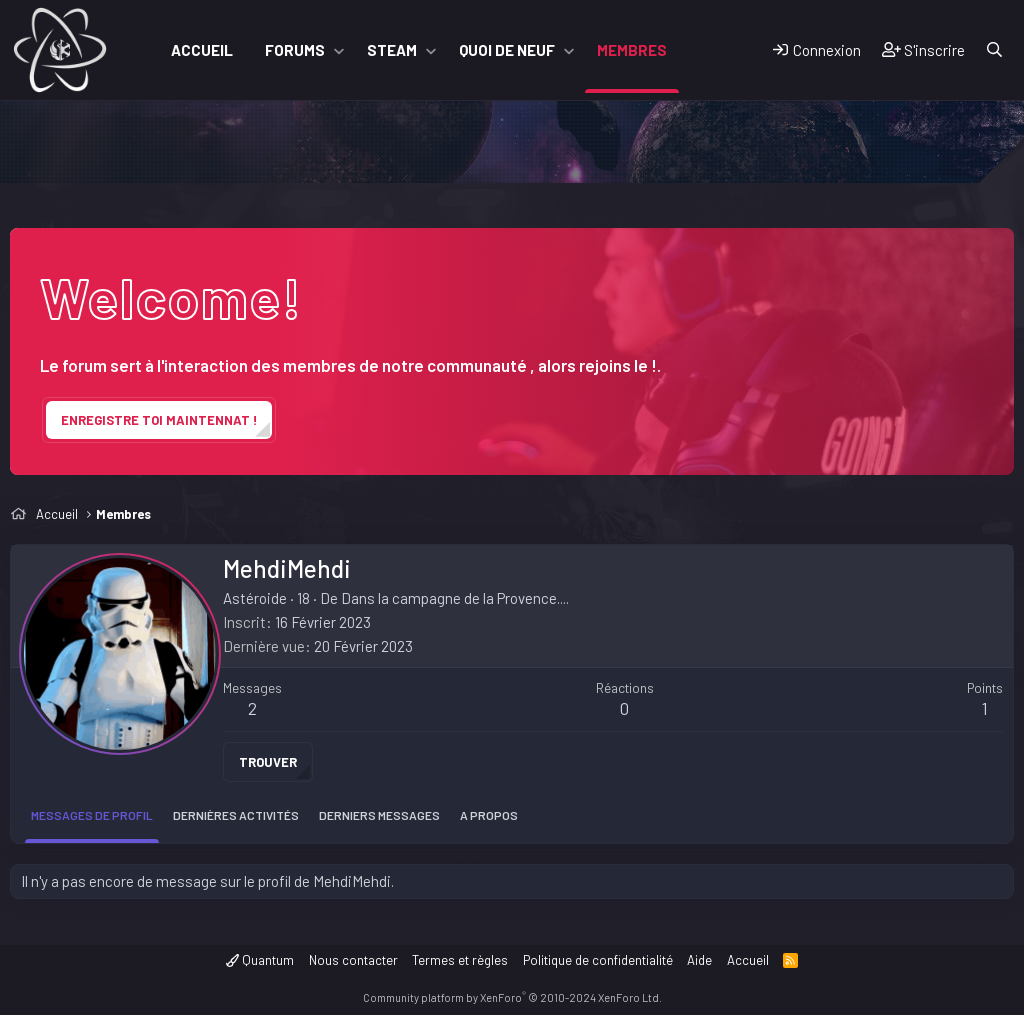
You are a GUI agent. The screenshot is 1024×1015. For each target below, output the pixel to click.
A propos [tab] (489, 815)
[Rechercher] (994, 50)
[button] (339, 50)
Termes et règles (460, 960)
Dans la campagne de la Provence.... (455, 598)
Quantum (260, 960)
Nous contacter (353, 960)
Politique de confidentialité (598, 960)
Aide (699, 960)
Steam (392, 50)
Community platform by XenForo (512, 997)
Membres (632, 50)
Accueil (202, 50)
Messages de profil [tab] (92, 815)
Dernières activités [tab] (236, 815)
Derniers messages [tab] (379, 815)
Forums (295, 50)
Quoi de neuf (507, 50)
